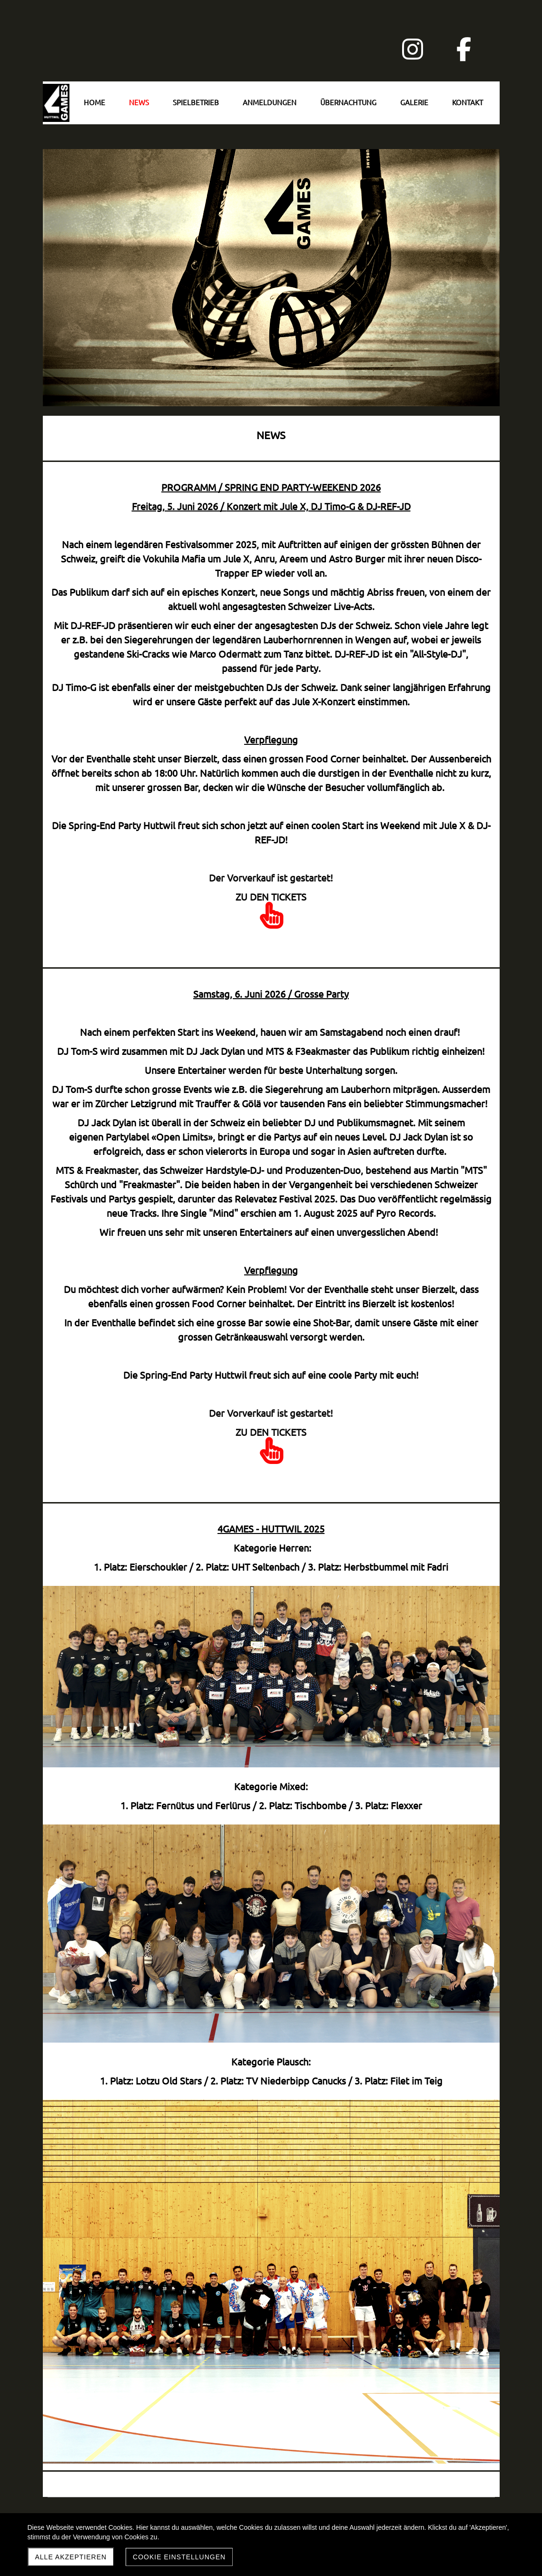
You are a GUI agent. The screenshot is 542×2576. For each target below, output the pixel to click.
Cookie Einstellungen (179, 2557)
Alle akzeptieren (71, 2557)
